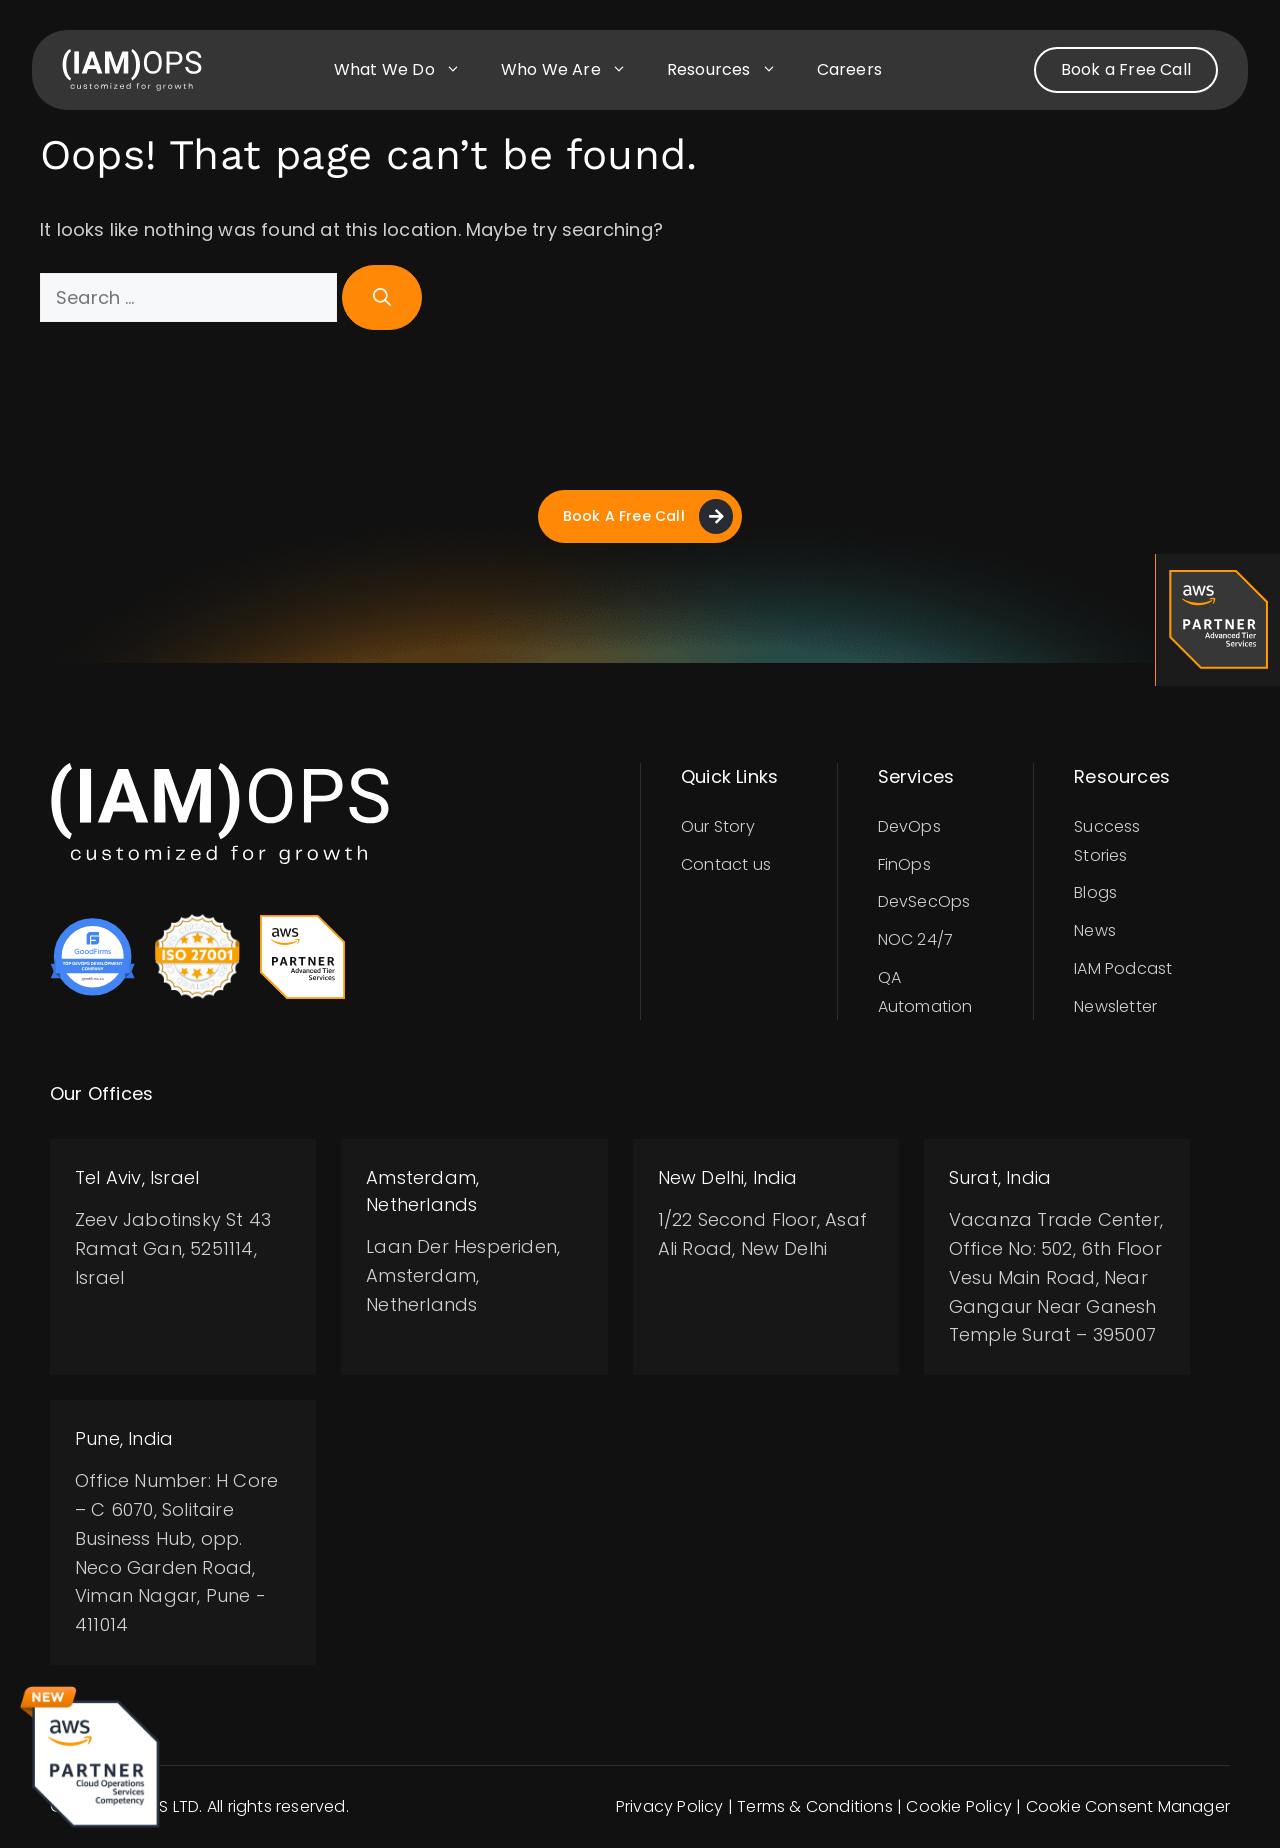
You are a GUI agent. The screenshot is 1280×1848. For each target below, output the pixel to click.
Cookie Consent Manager (1128, 1806)
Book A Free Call (647, 516)
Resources (732, 70)
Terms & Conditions (815, 1806)
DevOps (909, 826)
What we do (407, 70)
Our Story (718, 826)
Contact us (726, 864)
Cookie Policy (959, 1806)
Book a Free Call (1126, 69)
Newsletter (1115, 1006)
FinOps (904, 864)
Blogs (1095, 893)
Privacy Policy (670, 1806)
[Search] (382, 297)
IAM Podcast (1123, 968)
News (1095, 930)
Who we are (574, 70)
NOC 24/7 (916, 939)
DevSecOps (924, 902)
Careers (849, 69)
